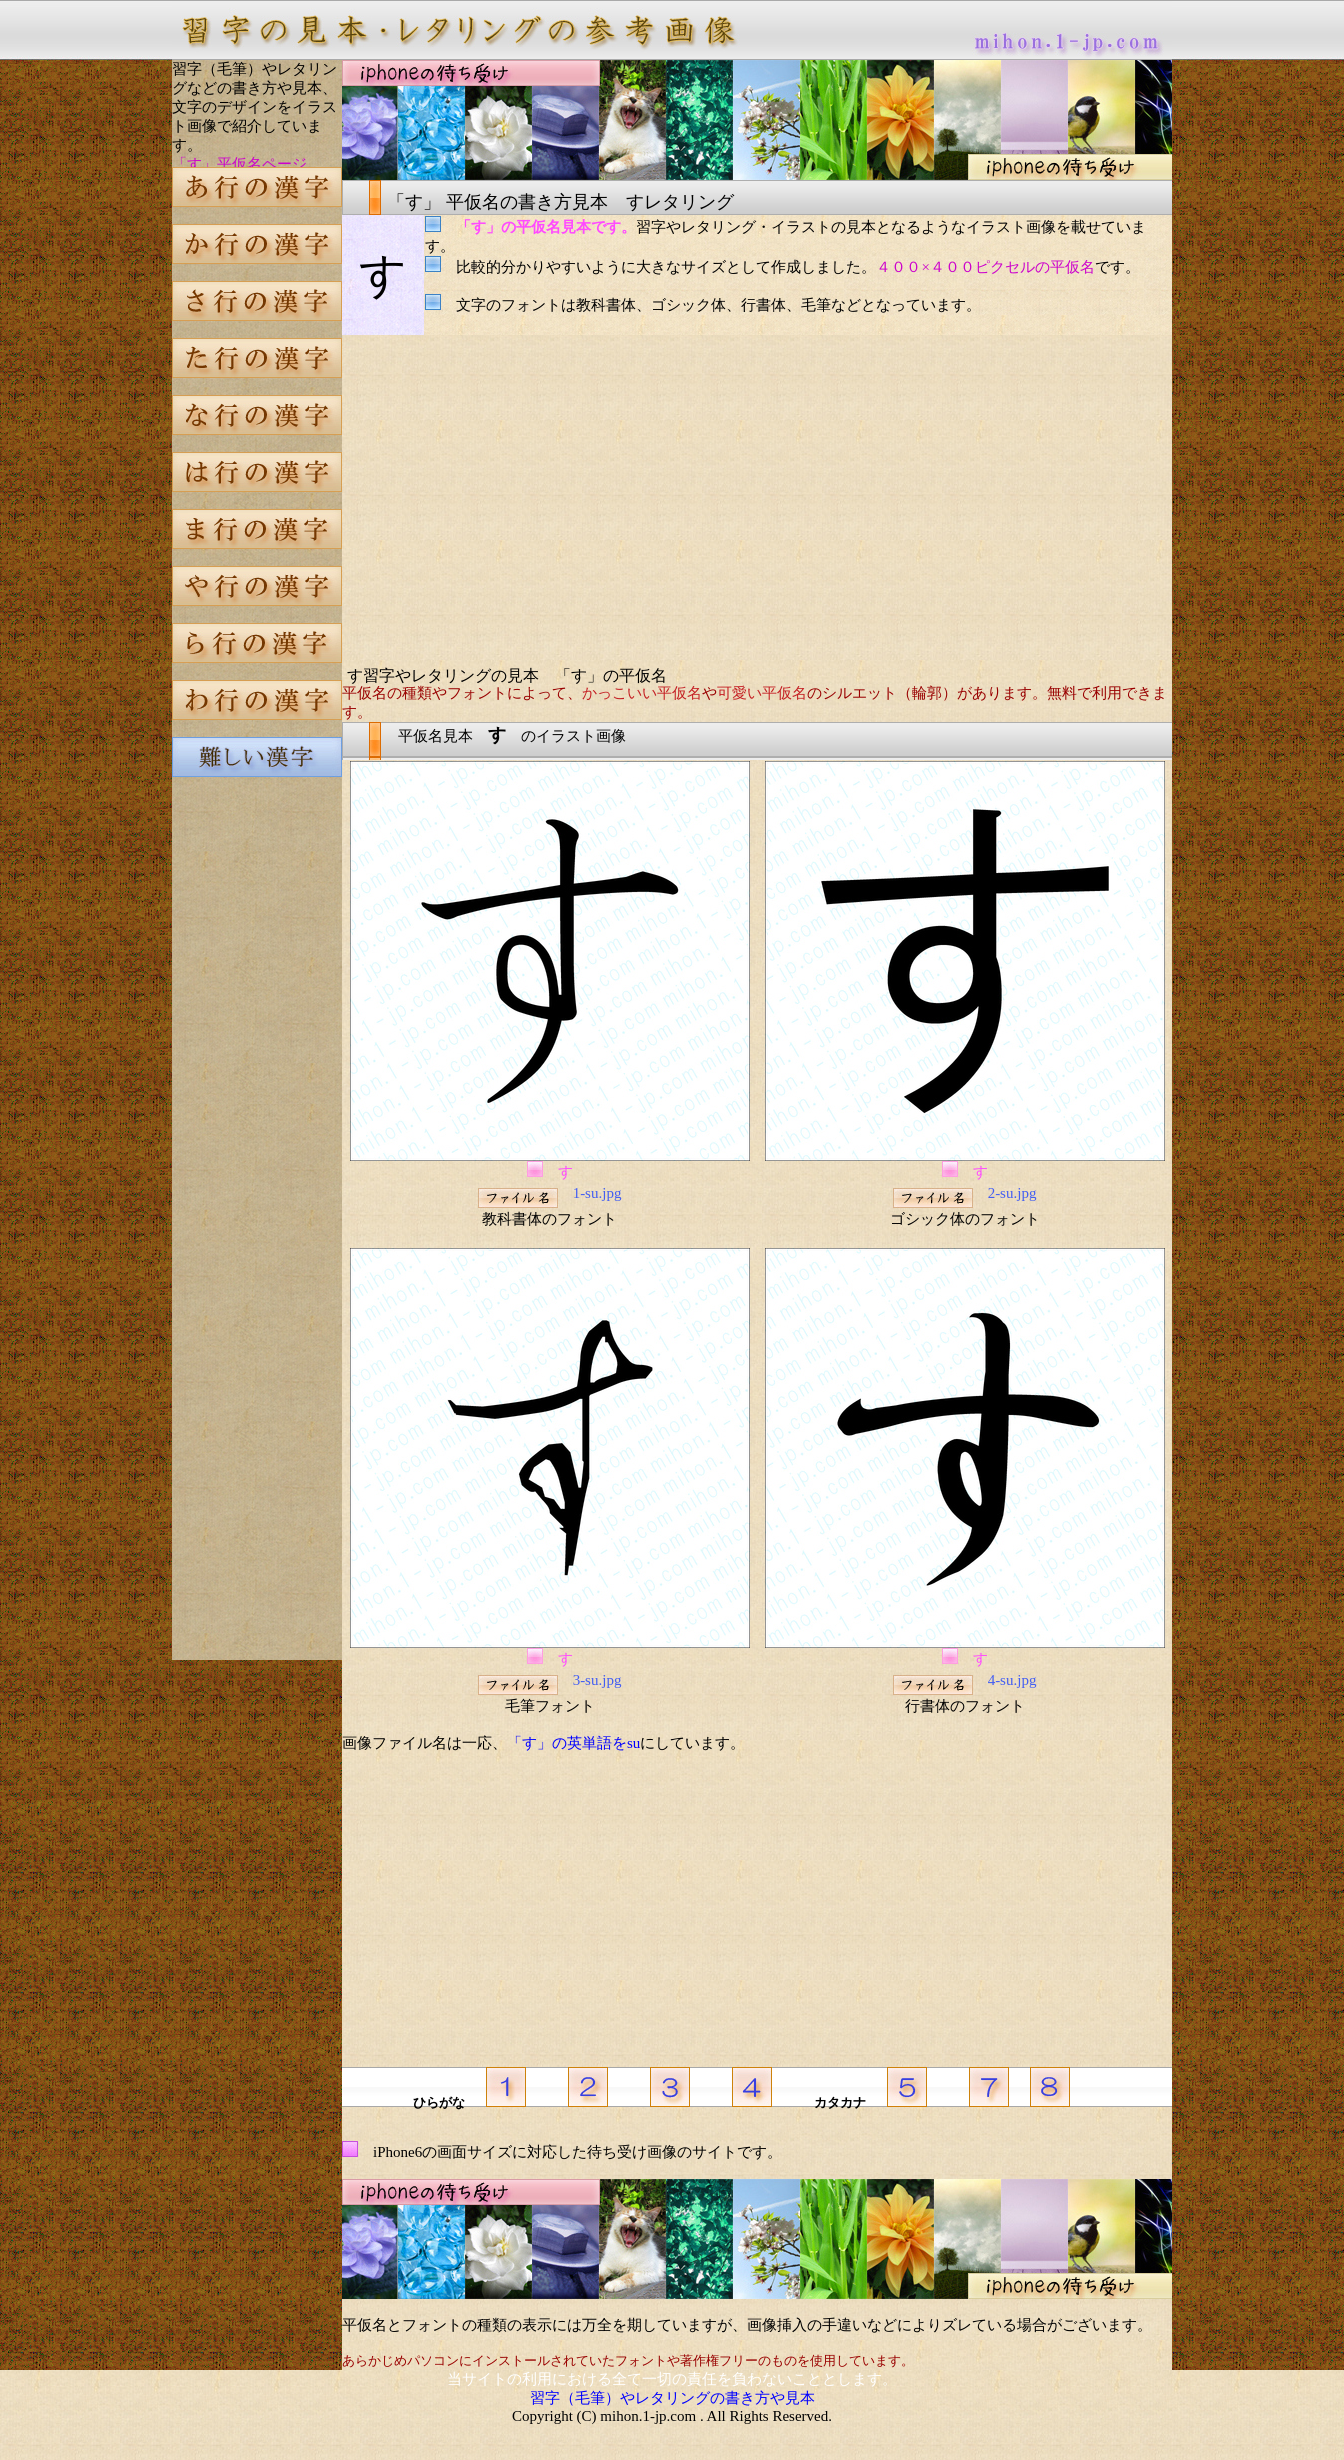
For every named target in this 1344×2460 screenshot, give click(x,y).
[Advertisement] (257, 1134)
